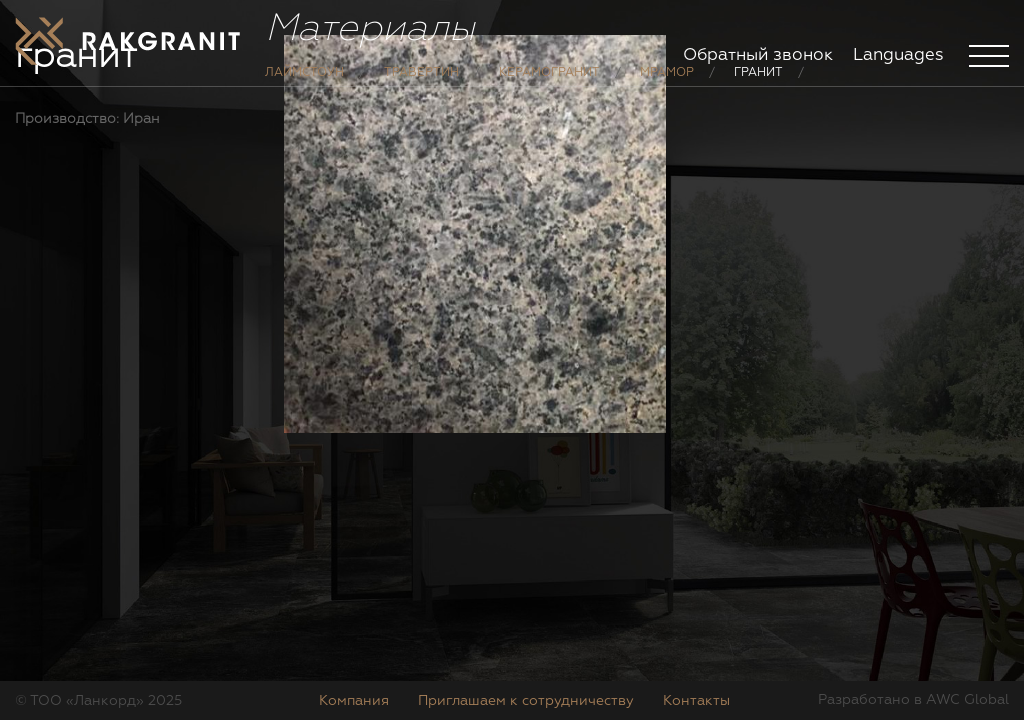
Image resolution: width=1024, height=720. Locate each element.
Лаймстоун (304, 88)
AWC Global (967, 700)
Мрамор (667, 88)
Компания (354, 701)
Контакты (696, 701)
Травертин (421, 88)
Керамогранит (549, 88)
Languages (898, 55)
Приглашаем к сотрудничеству (526, 701)
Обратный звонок (758, 55)
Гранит (758, 88)
